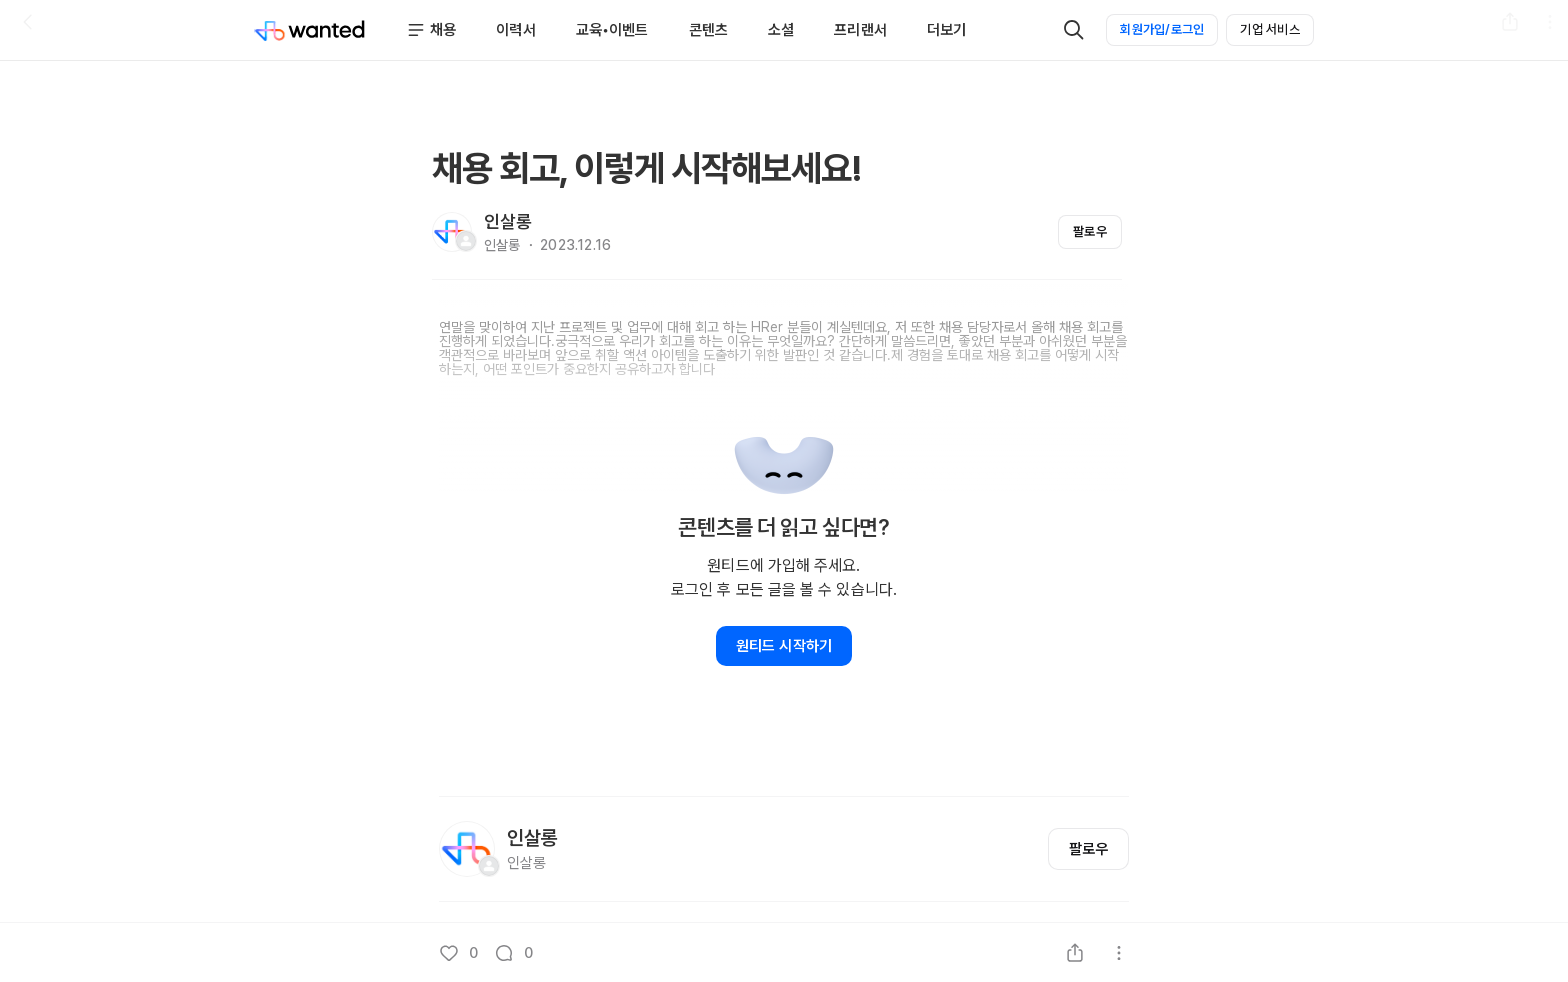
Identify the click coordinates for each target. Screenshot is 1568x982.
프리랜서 (860, 30)
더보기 (946, 30)
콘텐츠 (708, 30)
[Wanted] (310, 30)
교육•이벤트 (612, 30)
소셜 (781, 30)
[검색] (1074, 30)
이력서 (515, 30)
